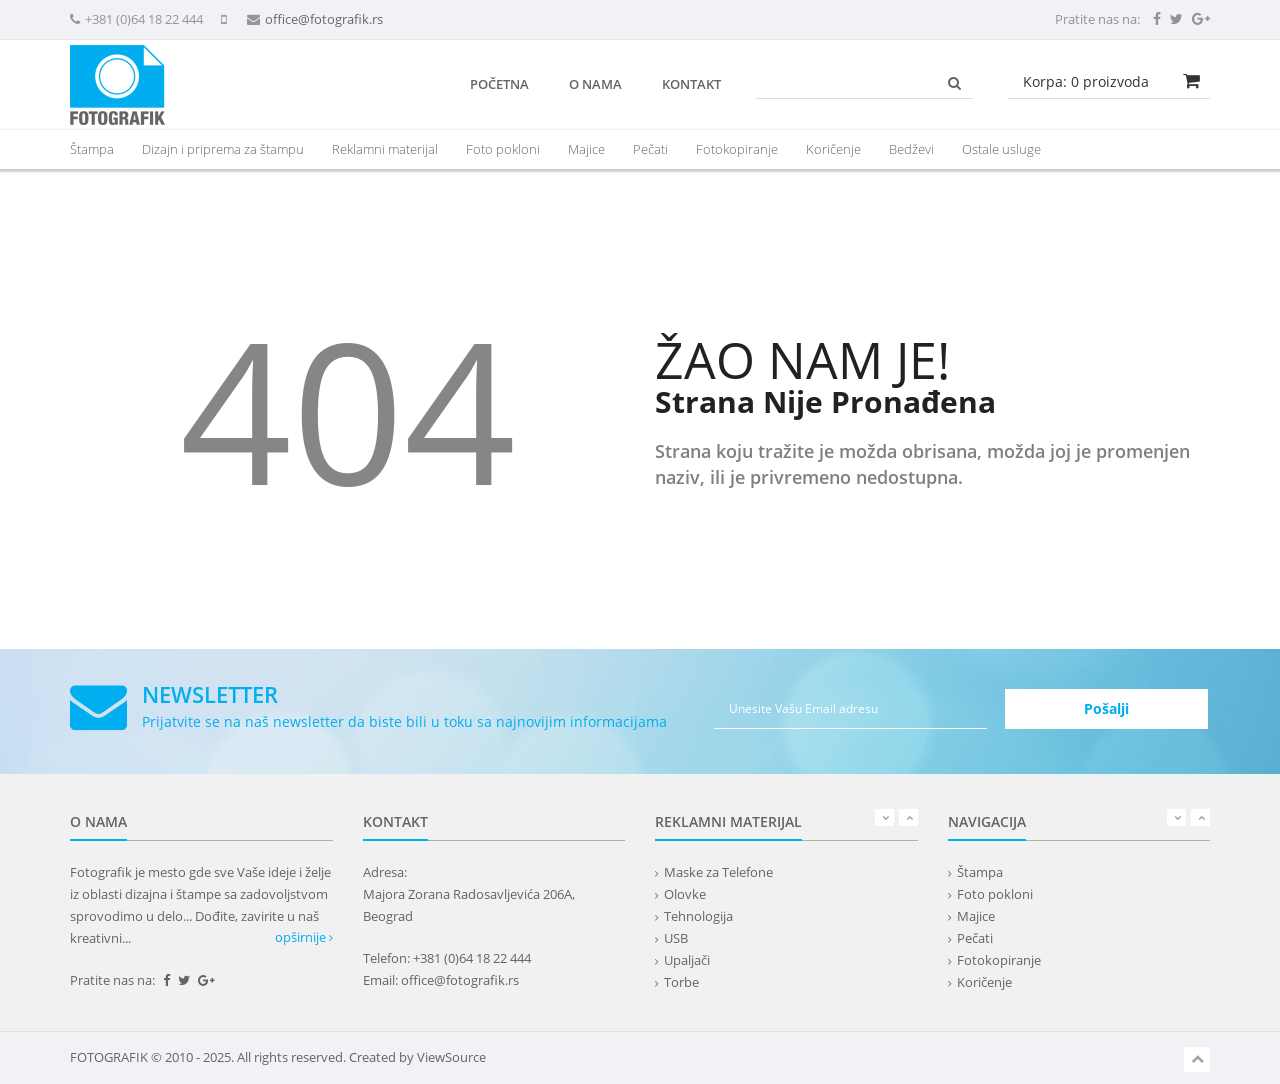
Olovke (685, 894)
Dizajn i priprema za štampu (223, 149)
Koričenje (833, 149)
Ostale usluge (1001, 149)
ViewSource (451, 1057)
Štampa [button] (92, 149)
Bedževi (911, 149)
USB (676, 938)
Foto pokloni (503, 149)
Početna (499, 84)
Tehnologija (698, 916)
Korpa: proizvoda (1086, 81)
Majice (586, 149)
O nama (595, 84)
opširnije (304, 937)
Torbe (681, 982)
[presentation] (385, 149)
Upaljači (687, 960)
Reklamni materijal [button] (385, 149)
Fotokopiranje (737, 149)
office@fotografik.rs (324, 19)
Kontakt (691, 84)
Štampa (980, 872)
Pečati (650, 149)
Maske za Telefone (718, 872)
